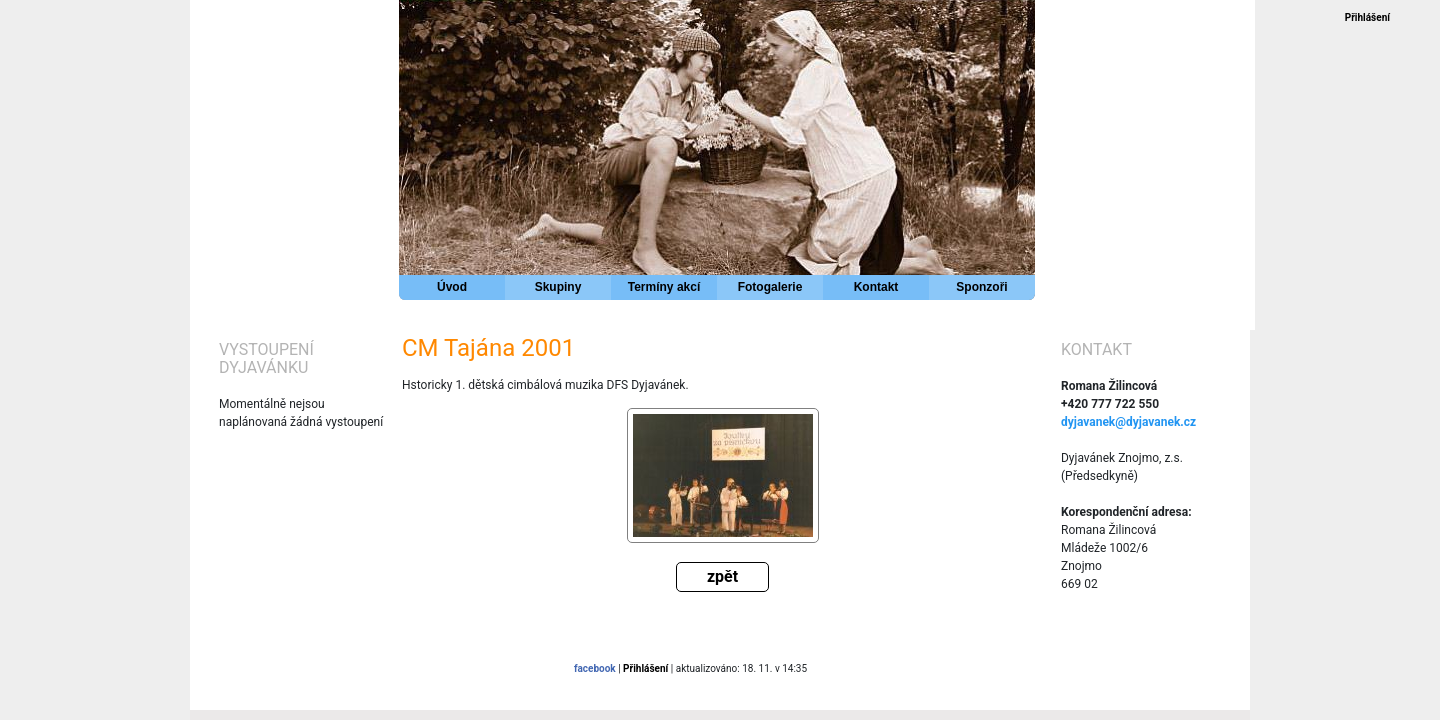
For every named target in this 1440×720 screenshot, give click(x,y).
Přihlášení (1367, 17)
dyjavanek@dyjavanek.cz (1128, 422)
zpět (722, 576)
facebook (595, 668)
